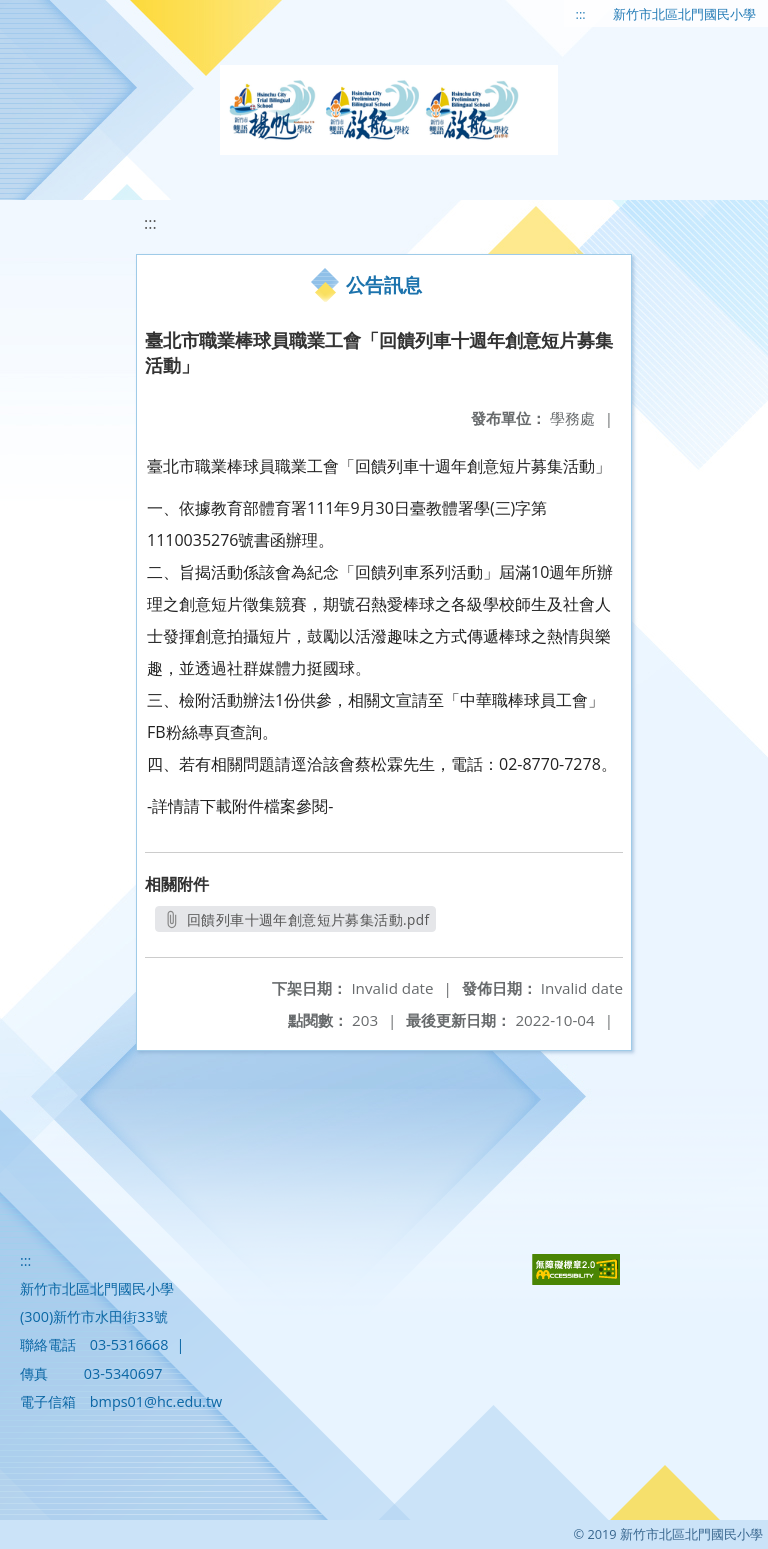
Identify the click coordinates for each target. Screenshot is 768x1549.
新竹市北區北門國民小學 (684, 14)
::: (581, 14)
